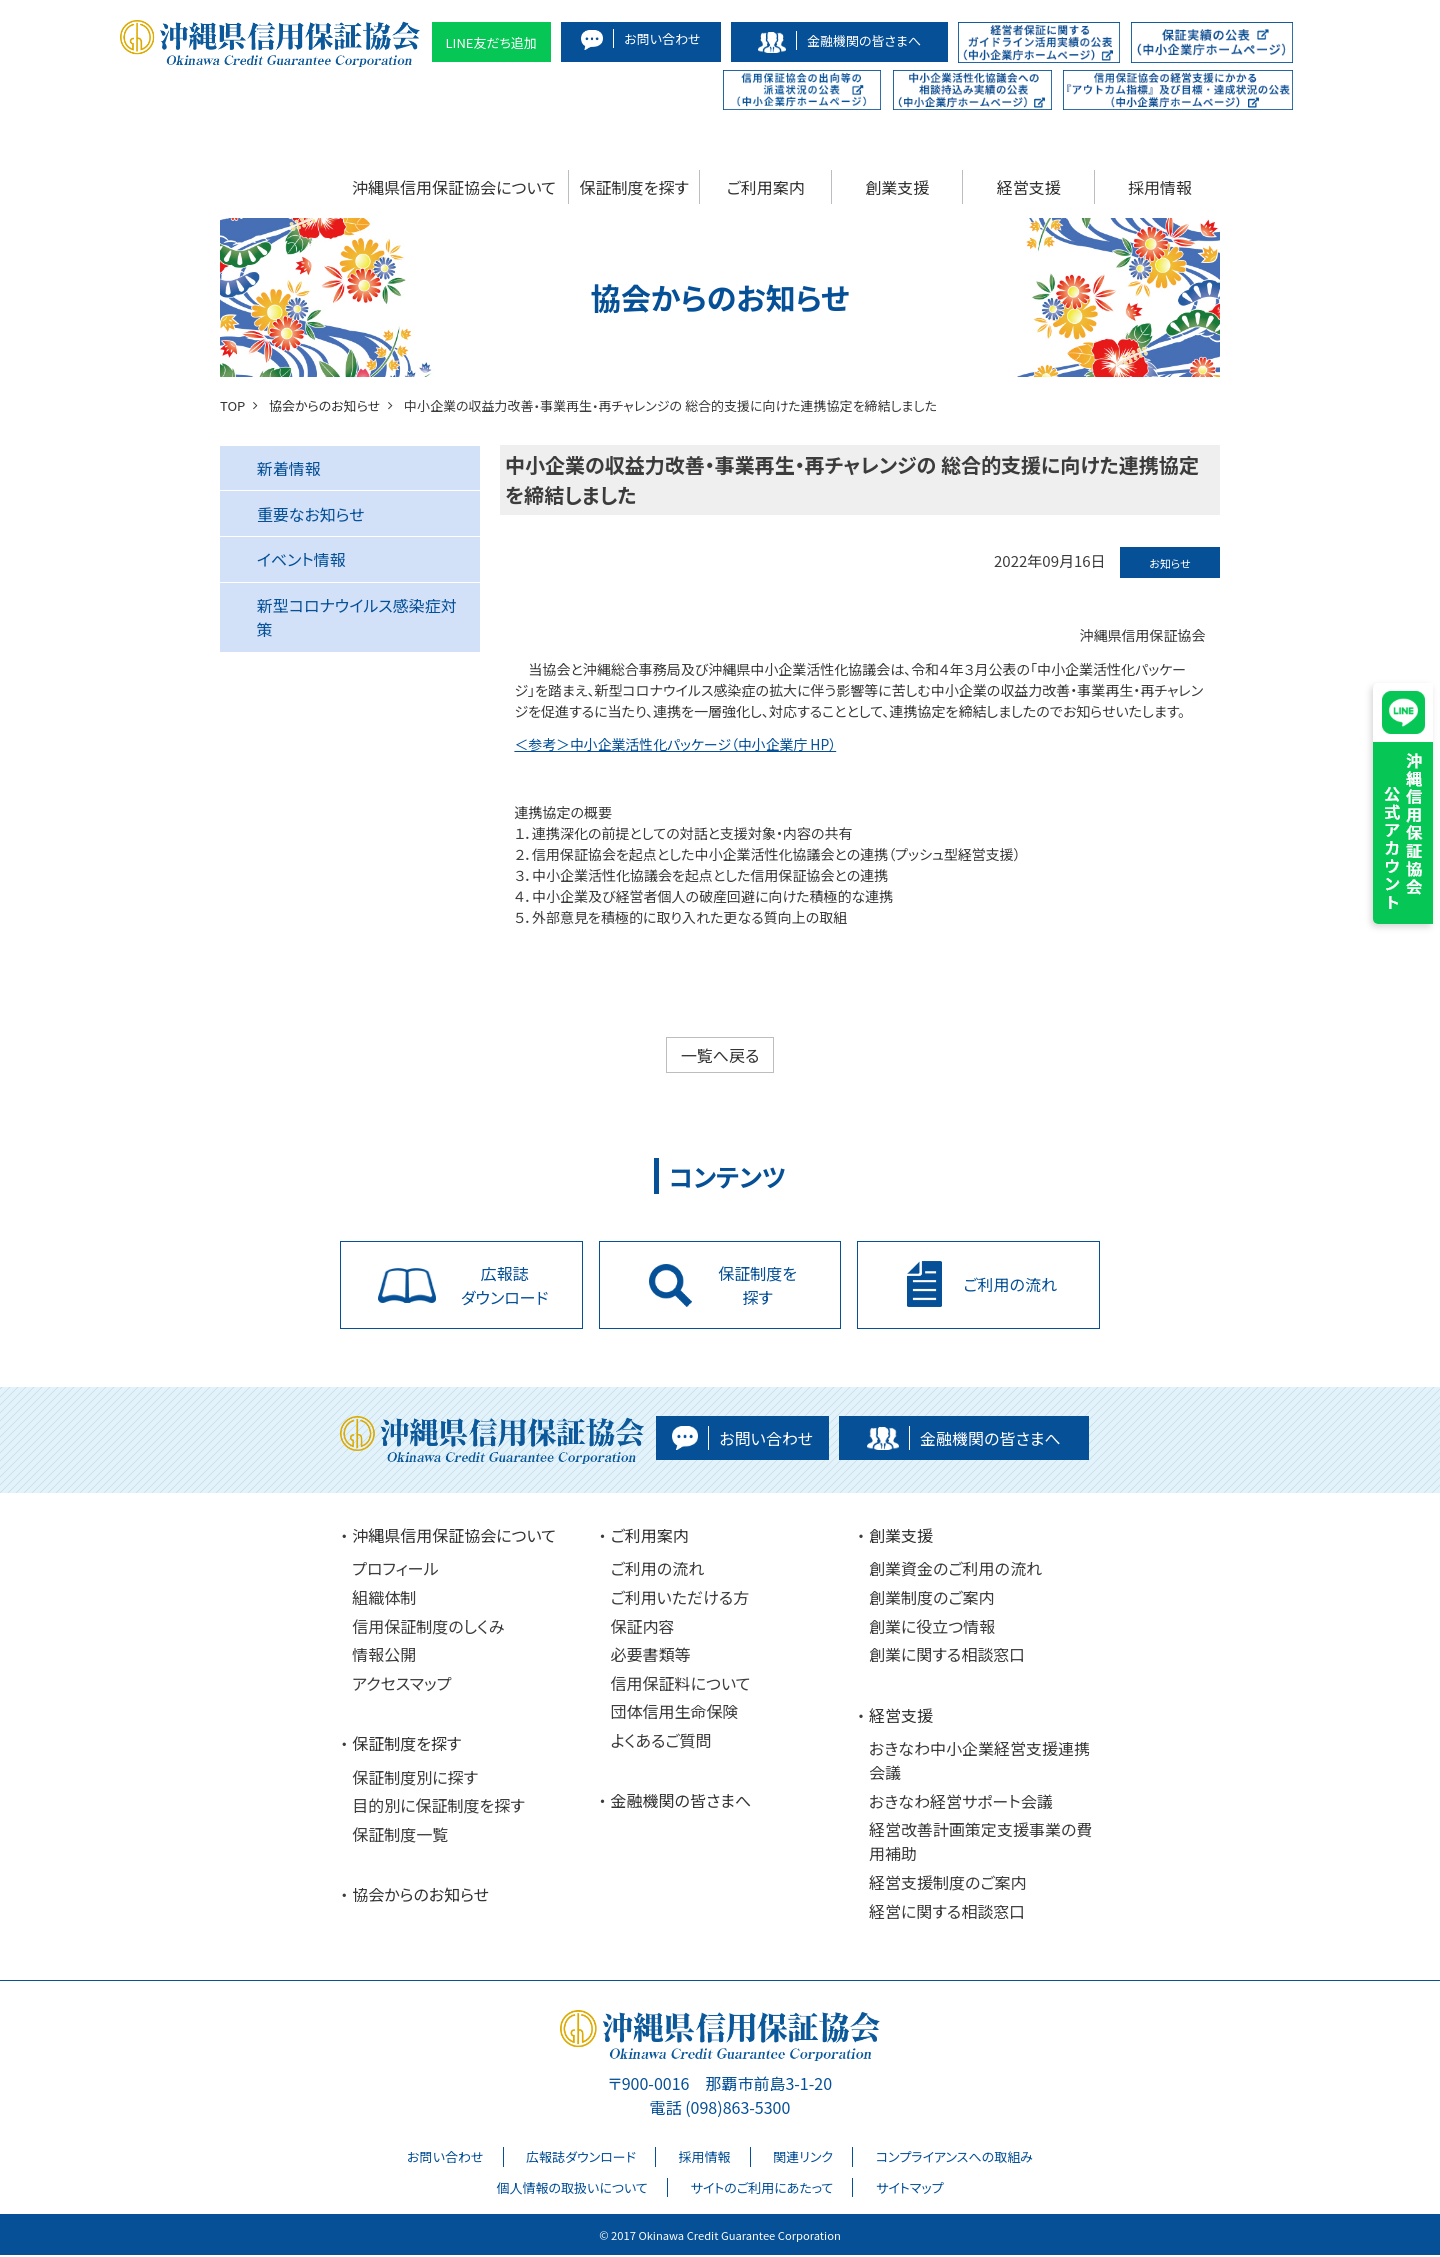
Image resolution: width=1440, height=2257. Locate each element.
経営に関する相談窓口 (947, 1913)
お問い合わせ (445, 2158)
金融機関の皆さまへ (681, 1803)
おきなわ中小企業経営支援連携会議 (979, 1762)
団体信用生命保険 (675, 1714)
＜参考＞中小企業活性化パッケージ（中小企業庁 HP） (676, 744)
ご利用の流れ (658, 1571)
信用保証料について (681, 1685)
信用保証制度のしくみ (428, 1628)
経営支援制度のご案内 (948, 1884)
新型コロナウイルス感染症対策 (357, 617)
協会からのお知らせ (420, 1897)
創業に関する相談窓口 (947, 1657)
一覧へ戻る (720, 1055)
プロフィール (395, 1571)
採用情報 (1160, 187)
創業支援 (897, 187)
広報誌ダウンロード (581, 2158)
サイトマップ (910, 2189)
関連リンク (803, 2158)
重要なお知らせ (311, 514)
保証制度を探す (634, 187)
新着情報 (289, 468)
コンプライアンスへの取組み (954, 2158)
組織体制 (384, 1599)
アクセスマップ (401, 1685)
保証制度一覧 (400, 1836)
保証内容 (643, 1628)
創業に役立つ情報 (932, 1628)
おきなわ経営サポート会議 (961, 1803)
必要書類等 (651, 1657)
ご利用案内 (766, 187)
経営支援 (1029, 187)
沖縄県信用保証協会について (454, 187)
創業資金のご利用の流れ (955, 1571)
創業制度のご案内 (932, 1599)
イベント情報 (301, 559)
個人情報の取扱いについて (571, 2189)
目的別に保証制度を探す (438, 1808)
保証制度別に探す (415, 1779)
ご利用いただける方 (680, 1599)
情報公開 (384, 1657)
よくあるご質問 (661, 1742)
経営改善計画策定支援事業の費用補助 (980, 1844)
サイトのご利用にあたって (761, 2189)
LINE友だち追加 (492, 42)
